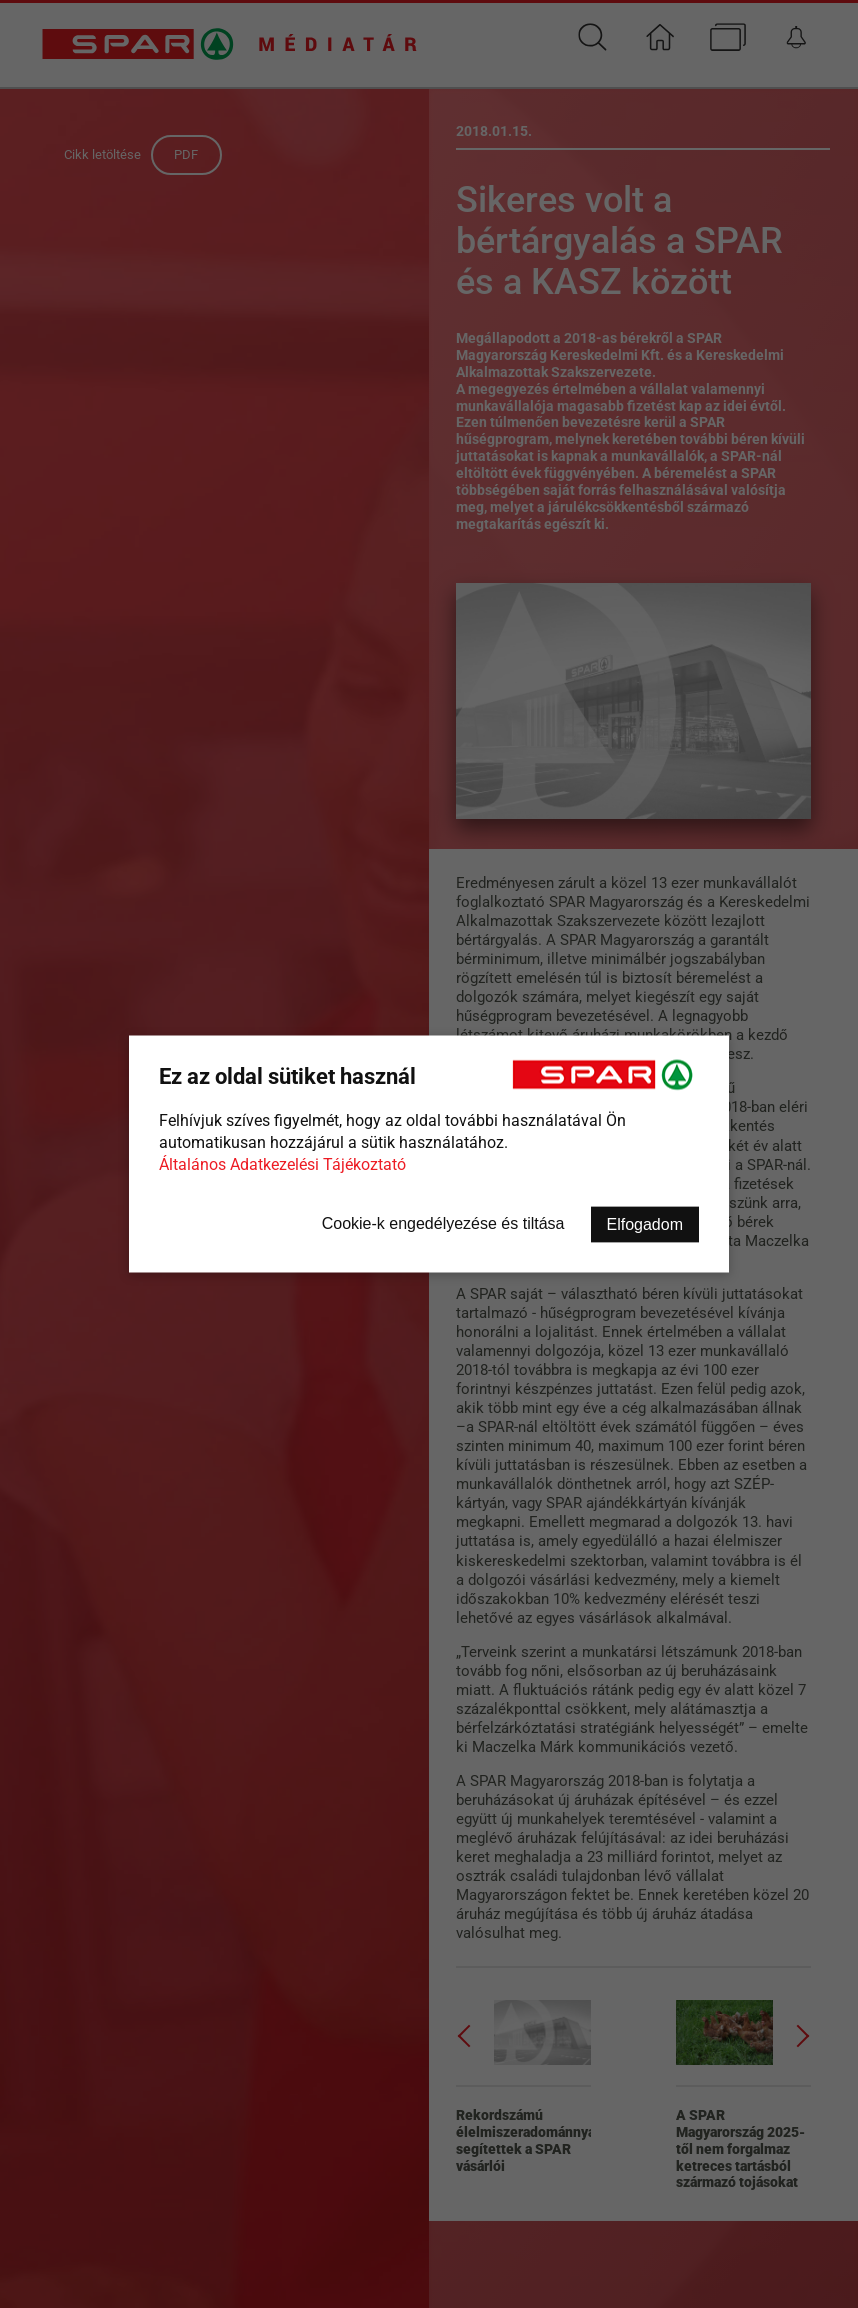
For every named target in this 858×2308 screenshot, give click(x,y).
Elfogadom (645, 1224)
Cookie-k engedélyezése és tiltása (443, 1223)
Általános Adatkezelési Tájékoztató (282, 1164)
